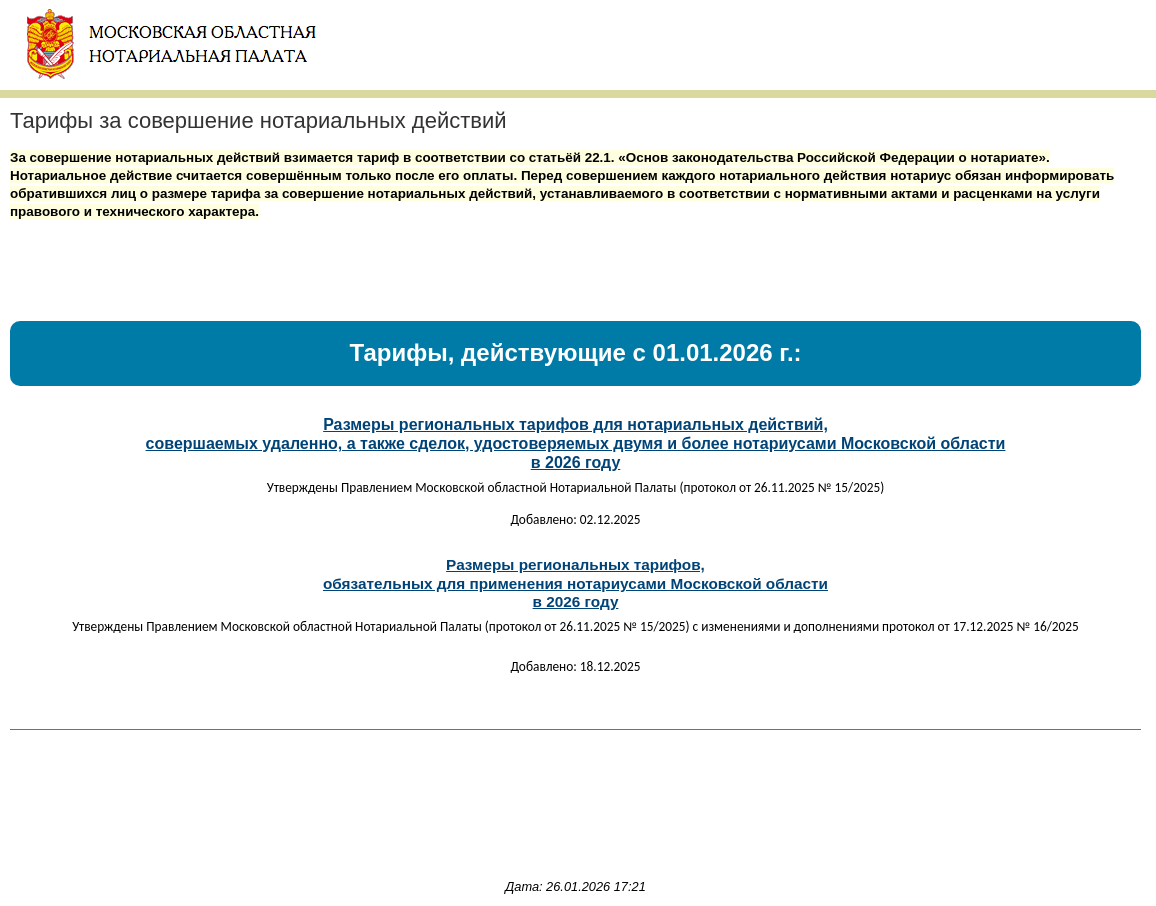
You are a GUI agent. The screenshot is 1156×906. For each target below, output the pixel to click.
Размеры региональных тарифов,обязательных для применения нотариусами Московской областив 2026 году (575, 583)
